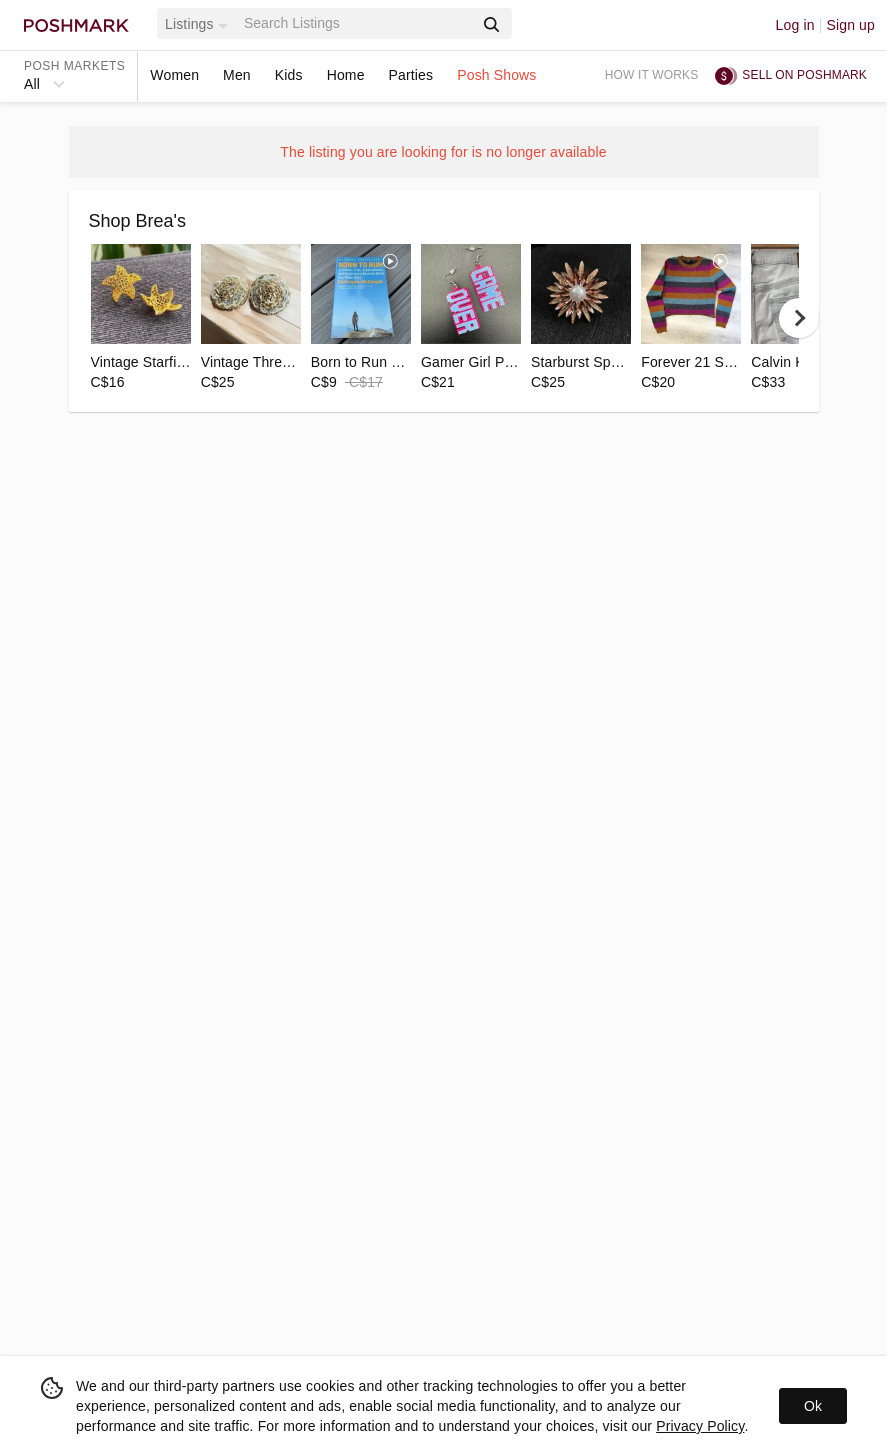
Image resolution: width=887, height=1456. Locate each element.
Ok (813, 1406)
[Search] (356, 23)
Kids (289, 75)
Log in (795, 25)
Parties (411, 75)
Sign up (850, 25)
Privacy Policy (700, 1426)
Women (174, 75)
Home (346, 75)
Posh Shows (496, 75)
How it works (652, 75)
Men (237, 75)
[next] (799, 318)
